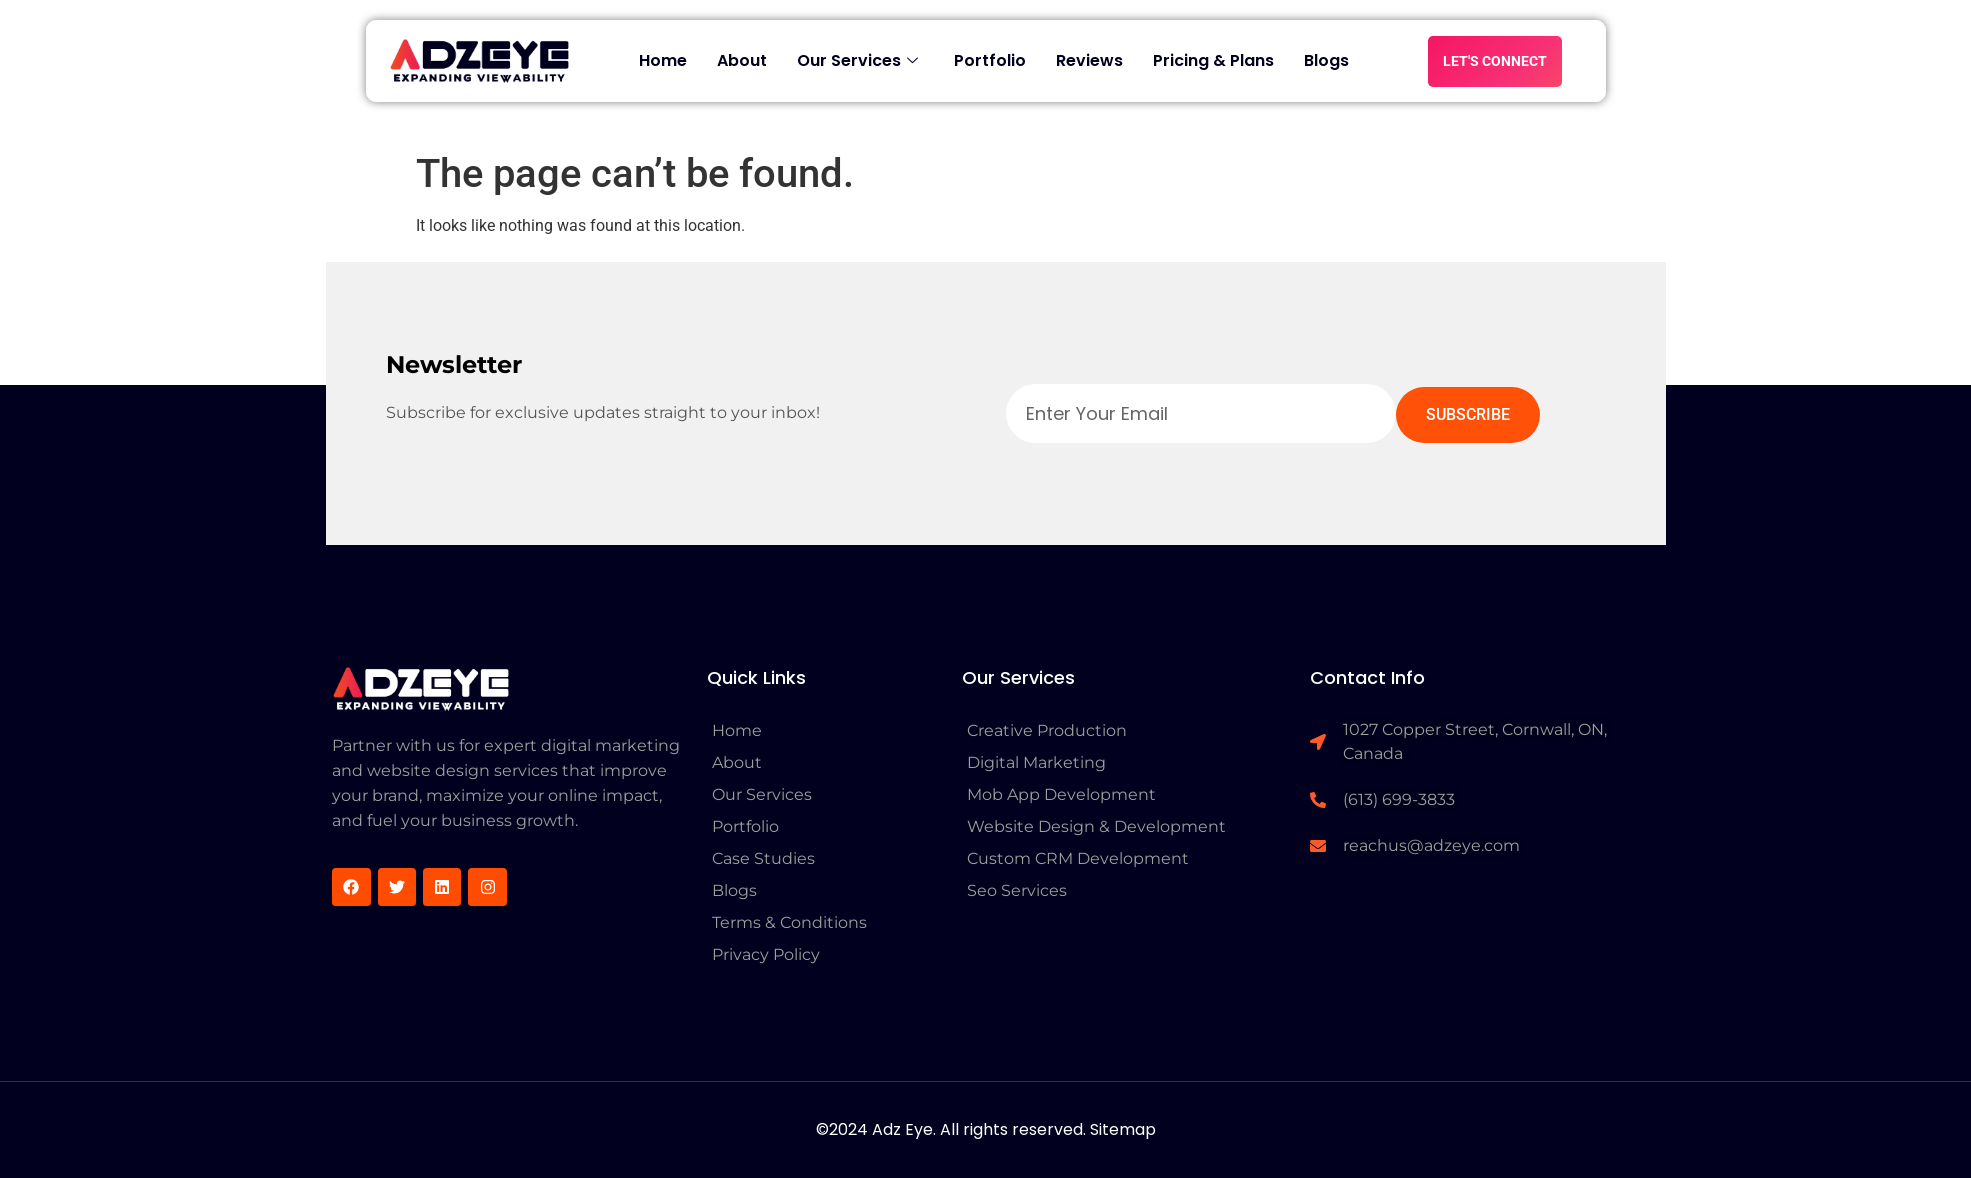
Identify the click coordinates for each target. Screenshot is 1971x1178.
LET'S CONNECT (1495, 61)
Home (663, 60)
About (742, 60)
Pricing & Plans (1213, 60)
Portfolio (990, 60)
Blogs (1326, 60)
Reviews (1089, 60)
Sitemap (1123, 1129)
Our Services (857, 60)
